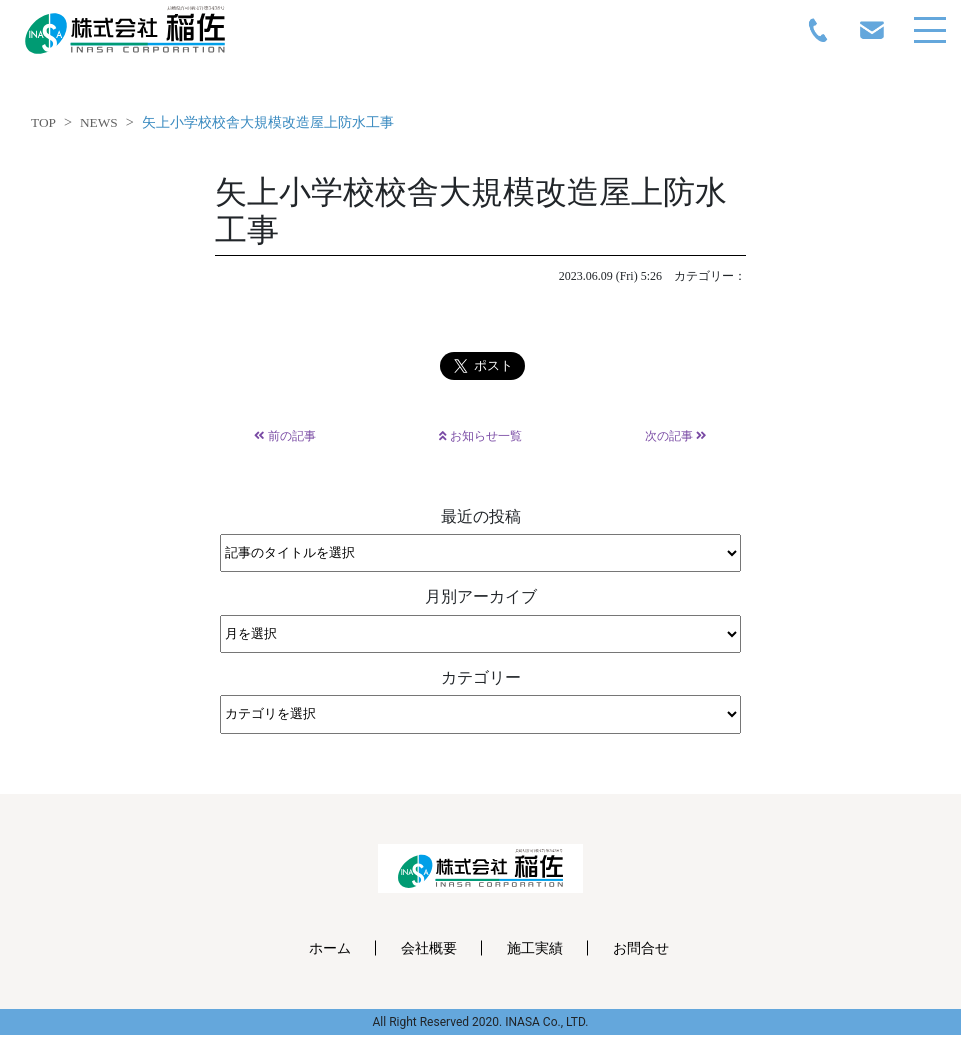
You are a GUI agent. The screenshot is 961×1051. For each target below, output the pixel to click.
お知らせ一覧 (480, 436)
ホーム (330, 948)
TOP (43, 122)
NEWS (99, 122)
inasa (125, 30)
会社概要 (429, 948)
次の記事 (676, 436)
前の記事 (285, 436)
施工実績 (535, 948)
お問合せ (641, 948)
